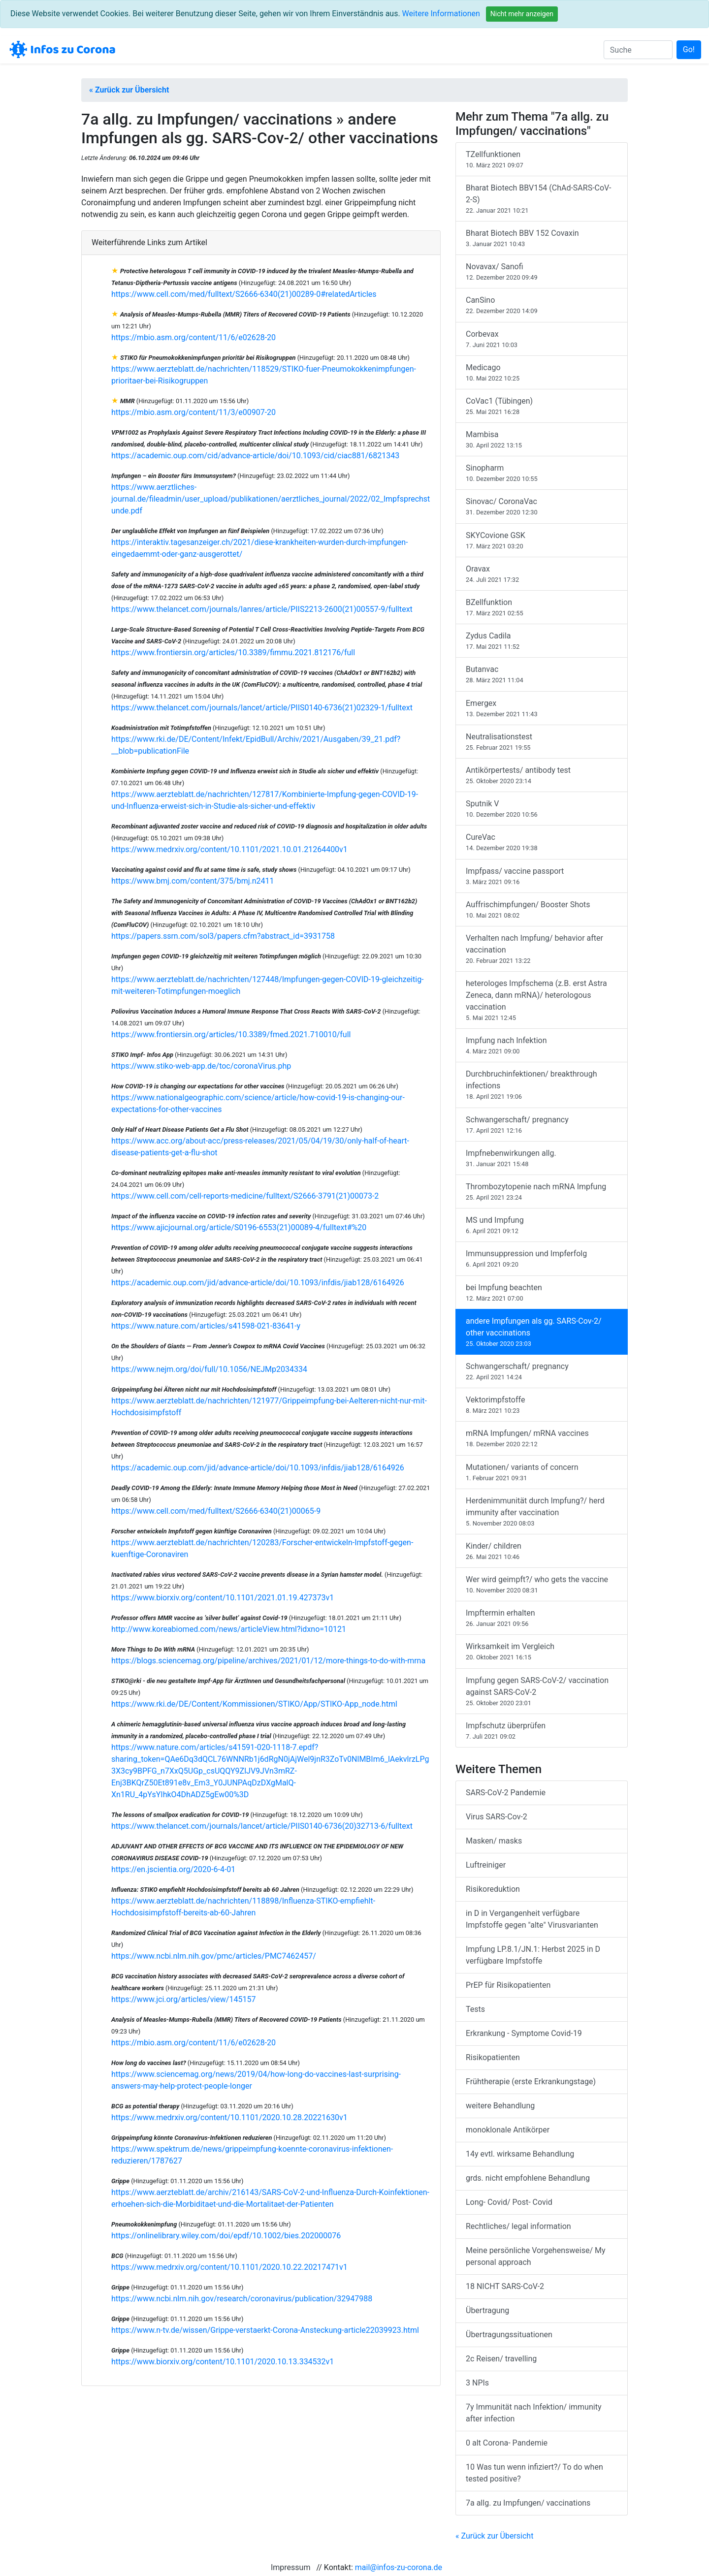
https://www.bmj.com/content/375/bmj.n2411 (192, 881)
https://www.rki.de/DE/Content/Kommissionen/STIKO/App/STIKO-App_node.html (254, 1704)
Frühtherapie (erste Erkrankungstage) (531, 2081)
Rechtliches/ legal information (518, 2226)
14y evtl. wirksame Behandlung (520, 2154)
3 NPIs (477, 2382)
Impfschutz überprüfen (541, 1731)
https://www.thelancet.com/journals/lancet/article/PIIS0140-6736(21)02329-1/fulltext (262, 707)
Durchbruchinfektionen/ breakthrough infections (541, 1085)
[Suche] (638, 49)
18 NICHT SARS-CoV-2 (505, 2286)
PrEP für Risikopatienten (508, 1985)
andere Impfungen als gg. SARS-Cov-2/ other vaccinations (541, 1332)
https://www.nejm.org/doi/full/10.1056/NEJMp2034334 (209, 1369)
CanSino (541, 305)
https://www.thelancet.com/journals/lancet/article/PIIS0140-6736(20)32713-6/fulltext (262, 1826)
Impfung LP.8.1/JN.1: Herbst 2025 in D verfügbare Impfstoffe (533, 1955)
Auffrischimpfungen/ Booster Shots (541, 910)
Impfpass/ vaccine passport (541, 876)
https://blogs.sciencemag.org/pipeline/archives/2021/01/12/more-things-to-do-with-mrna (268, 1660)
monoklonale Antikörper (507, 2129)
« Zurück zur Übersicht (129, 90)
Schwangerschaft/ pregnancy (541, 1125)
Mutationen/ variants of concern (541, 1473)
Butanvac (541, 675)
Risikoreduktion (493, 1889)
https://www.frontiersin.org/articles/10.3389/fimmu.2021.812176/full (233, 652)
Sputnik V (541, 809)
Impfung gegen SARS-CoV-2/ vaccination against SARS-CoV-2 (541, 1692)
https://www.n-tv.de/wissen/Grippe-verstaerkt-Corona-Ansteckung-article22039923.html (265, 2330)
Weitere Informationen (441, 13)
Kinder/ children (541, 1551)
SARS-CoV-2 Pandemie (506, 1792)
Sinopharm (541, 473)
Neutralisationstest (541, 742)
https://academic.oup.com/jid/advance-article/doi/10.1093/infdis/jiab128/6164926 (257, 1282)
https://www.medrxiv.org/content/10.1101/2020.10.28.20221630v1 (229, 2117)
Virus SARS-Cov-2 (496, 1816)
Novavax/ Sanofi (541, 272)
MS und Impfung (541, 1225)
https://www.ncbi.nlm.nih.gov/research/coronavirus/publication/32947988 (241, 2298)
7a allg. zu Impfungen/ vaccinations (528, 2503)
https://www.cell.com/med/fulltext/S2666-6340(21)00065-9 (216, 1511)
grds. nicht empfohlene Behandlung (528, 2178)
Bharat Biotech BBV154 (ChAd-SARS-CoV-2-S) (541, 199)
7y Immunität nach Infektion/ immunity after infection (533, 2412)
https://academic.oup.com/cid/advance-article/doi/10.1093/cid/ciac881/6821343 (255, 455)
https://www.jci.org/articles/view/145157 (183, 1999)
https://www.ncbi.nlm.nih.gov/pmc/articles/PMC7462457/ (213, 1956)
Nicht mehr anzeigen (521, 14)
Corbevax (541, 339)
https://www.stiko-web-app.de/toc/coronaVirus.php (201, 1066)
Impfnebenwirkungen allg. (541, 1158)
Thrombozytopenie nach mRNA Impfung (541, 1192)
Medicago (541, 373)
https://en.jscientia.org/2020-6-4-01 (173, 1869)
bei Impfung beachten (541, 1293)
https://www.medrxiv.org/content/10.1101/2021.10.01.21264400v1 (229, 849)
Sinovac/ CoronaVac (541, 507)
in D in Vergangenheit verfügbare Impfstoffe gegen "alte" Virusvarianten (532, 1919)
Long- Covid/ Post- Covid (509, 2202)
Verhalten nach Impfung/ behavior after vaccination (541, 949)
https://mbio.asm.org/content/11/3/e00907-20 (193, 412)
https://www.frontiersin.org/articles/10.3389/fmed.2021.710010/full (231, 1034)
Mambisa (541, 440)
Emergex (541, 709)
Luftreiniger (486, 1865)
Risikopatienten (493, 2057)
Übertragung (487, 2310)
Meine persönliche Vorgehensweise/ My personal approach (536, 2256)
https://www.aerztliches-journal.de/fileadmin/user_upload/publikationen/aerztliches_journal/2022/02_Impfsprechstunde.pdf (270, 498)
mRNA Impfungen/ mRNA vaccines (541, 1439)
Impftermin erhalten (541, 1618)
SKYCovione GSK (541, 541)
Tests (475, 2009)
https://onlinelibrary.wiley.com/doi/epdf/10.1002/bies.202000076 (226, 2235)
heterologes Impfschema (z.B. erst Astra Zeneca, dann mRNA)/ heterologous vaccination (541, 1000)
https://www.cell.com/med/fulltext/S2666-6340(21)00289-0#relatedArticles (244, 294)
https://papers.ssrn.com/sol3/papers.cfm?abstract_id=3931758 (223, 936)
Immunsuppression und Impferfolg (541, 1259)
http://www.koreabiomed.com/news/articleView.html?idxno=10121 (228, 1629)
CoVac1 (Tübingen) (541, 406)
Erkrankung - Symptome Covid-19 (524, 2033)
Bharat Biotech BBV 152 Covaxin (541, 238)
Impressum (291, 2567)
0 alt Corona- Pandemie (507, 2443)
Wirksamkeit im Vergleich (541, 1652)
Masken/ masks (494, 1840)
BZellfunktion (541, 608)
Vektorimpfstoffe (541, 1405)
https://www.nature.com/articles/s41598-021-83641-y (205, 1326)
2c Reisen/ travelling (501, 2358)
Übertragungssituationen (509, 2334)
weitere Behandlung (500, 2105)
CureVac (541, 842)
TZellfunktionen (541, 160)
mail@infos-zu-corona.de (398, 2567)
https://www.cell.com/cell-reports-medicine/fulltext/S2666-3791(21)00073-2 (245, 1196)
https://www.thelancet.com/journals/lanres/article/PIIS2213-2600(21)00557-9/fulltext (262, 609)
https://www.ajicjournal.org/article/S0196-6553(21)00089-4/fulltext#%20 (238, 1227)
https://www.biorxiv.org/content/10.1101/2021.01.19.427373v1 (222, 1597)
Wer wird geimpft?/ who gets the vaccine (541, 1585)
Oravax (541, 574)
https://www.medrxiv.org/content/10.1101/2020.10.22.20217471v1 (229, 2267)
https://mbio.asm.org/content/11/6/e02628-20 (193, 337)
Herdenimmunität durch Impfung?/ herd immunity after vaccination (541, 1512)
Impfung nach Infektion (541, 1046)
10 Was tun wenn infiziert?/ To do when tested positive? (534, 2472)
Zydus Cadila (541, 641)
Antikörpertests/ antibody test (541, 775)
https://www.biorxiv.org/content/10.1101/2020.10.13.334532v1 (222, 2361)
